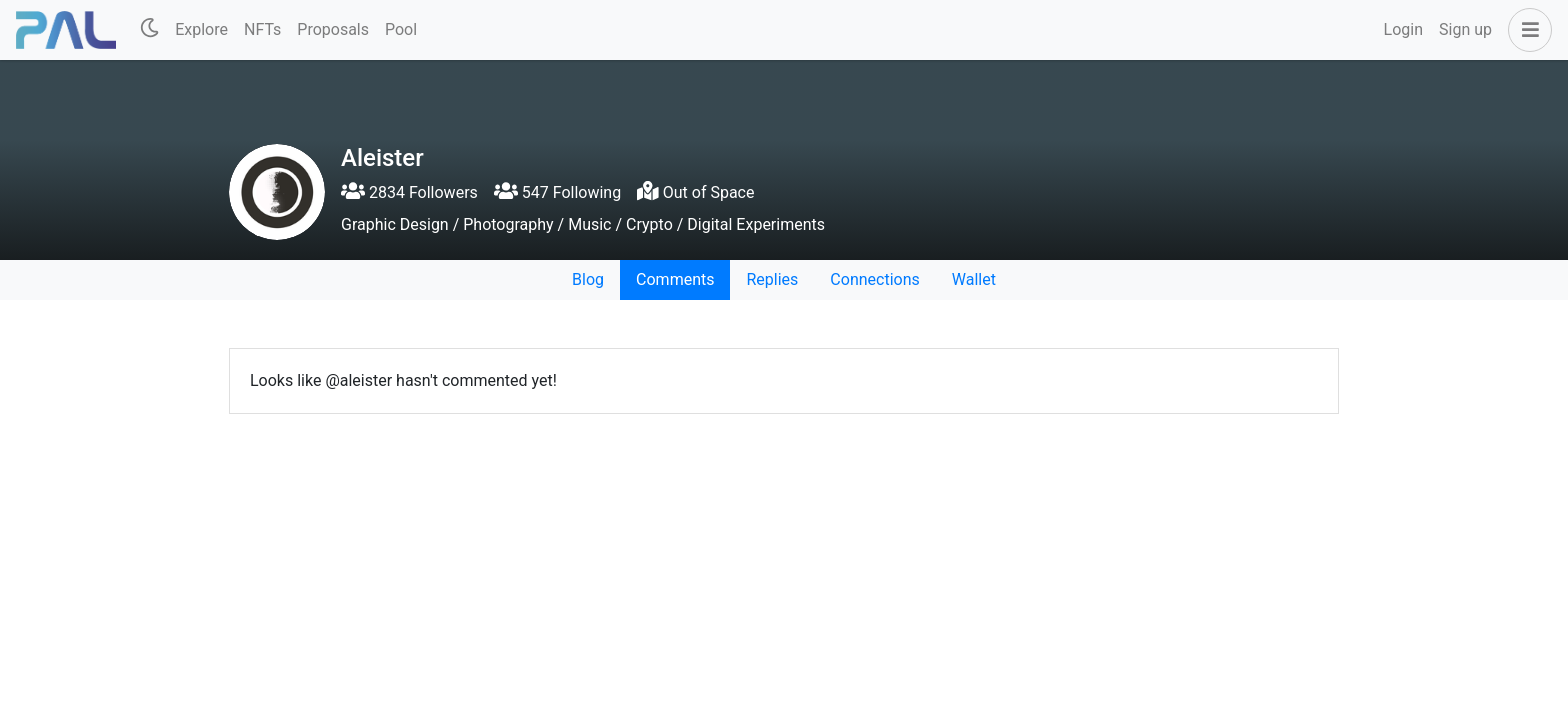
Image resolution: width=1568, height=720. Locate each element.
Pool (401, 29)
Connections (874, 279)
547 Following (557, 192)
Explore (201, 29)
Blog (588, 279)
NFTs (262, 29)
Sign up (1465, 29)
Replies (772, 279)
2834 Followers (409, 192)
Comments (675, 279)
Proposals (333, 29)
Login (1403, 29)
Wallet (974, 279)
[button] (1526, 30)
